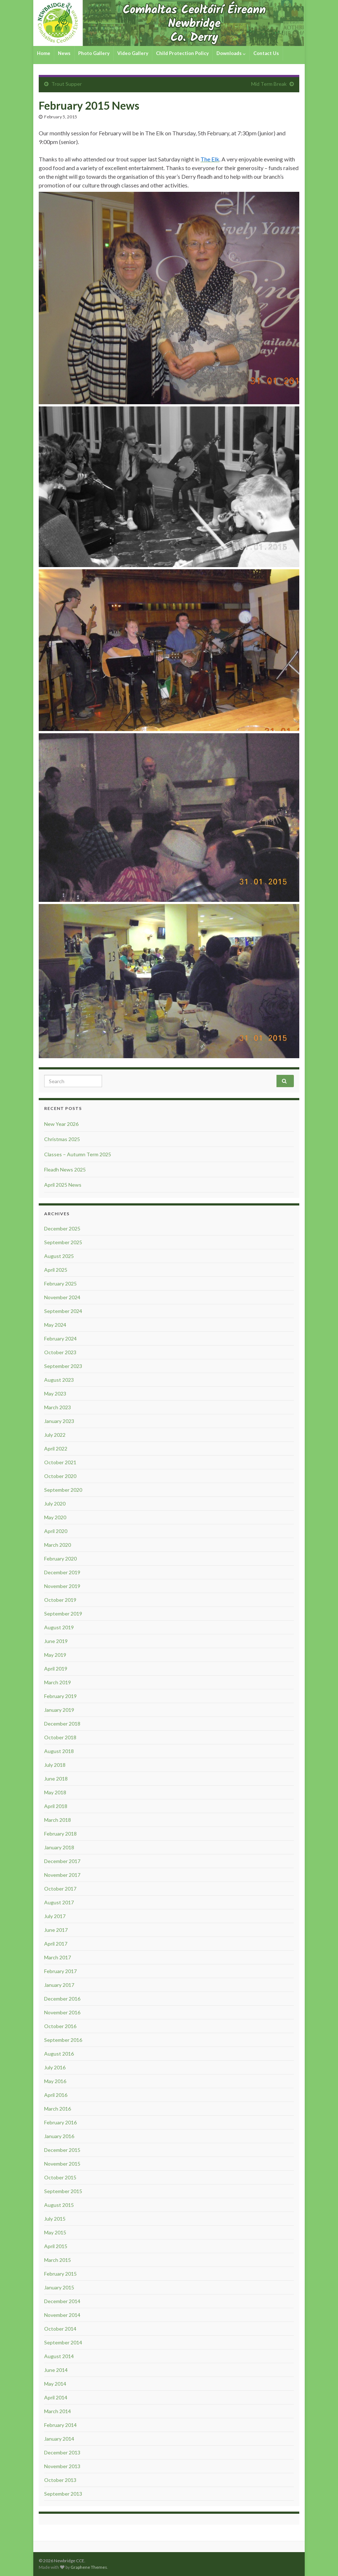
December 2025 (62, 1228)
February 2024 (60, 1338)
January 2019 (59, 1710)
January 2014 (59, 2439)
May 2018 (55, 1792)
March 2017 (57, 1957)
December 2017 (62, 1861)
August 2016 (59, 2054)
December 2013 (62, 2452)
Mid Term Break (269, 84)
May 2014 (55, 2384)
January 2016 (59, 2136)
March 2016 (57, 2109)
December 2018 (62, 1723)
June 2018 (56, 1778)
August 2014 (59, 2356)
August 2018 (59, 1751)
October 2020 (60, 1476)
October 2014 (60, 2329)
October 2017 (60, 1888)
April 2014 (55, 2397)
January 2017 (59, 1985)
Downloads (231, 53)
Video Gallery (132, 53)
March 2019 (57, 1682)
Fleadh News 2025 (65, 1169)
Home (43, 53)
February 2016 (60, 2122)
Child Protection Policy (182, 53)
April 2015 (55, 2246)
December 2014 (62, 2301)
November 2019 (62, 1586)
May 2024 (55, 1325)
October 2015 (60, 2177)
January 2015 (59, 2287)
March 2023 (57, 1407)
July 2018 (55, 1765)
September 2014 (63, 2342)
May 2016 (55, 2081)
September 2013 (63, 2494)
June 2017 (56, 1930)
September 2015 (63, 2191)
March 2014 (57, 2411)
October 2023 (60, 1352)
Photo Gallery (94, 53)
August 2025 (59, 1256)
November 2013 (62, 2466)
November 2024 (62, 1297)
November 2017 (62, 1875)
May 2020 (55, 1517)
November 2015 (62, 2164)
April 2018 (55, 1806)
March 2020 (57, 1545)
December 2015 (62, 2150)
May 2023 (55, 1393)
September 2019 (63, 1613)
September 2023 (63, 1366)
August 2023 (59, 1380)
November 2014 (62, 2315)
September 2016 (63, 2040)
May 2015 (55, 2232)
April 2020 (55, 1531)
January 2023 (59, 1421)
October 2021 (60, 1462)
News (64, 53)
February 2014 (60, 2425)
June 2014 (56, 2370)
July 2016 (55, 2067)
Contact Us (266, 53)
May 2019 (55, 1655)
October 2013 (60, 2480)
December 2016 (62, 1999)
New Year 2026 (61, 1124)
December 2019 (62, 1572)
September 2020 (63, 1490)
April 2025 (55, 1270)
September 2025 (63, 1242)
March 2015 (57, 2260)
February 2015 (60, 2274)
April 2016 (55, 2095)
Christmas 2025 (62, 1139)
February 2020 (60, 1558)
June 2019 (56, 1641)
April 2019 (55, 1668)
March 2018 (57, 1820)
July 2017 (55, 1916)
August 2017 (59, 1902)
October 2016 (60, 2026)
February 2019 (60, 1696)
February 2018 (60, 1833)
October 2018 (60, 1737)
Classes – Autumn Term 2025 (77, 1154)
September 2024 (63, 1311)
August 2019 (59, 1627)
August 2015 (59, 2205)
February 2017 (60, 1971)
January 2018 (59, 1847)
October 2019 (60, 1600)
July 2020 (55, 1503)
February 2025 (60, 1283)
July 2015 (55, 2219)
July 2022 (55, 1435)
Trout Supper (66, 84)
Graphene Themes (89, 2567)
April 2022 (55, 1448)
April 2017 (55, 1944)
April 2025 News (62, 1185)
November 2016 (62, 2012)
